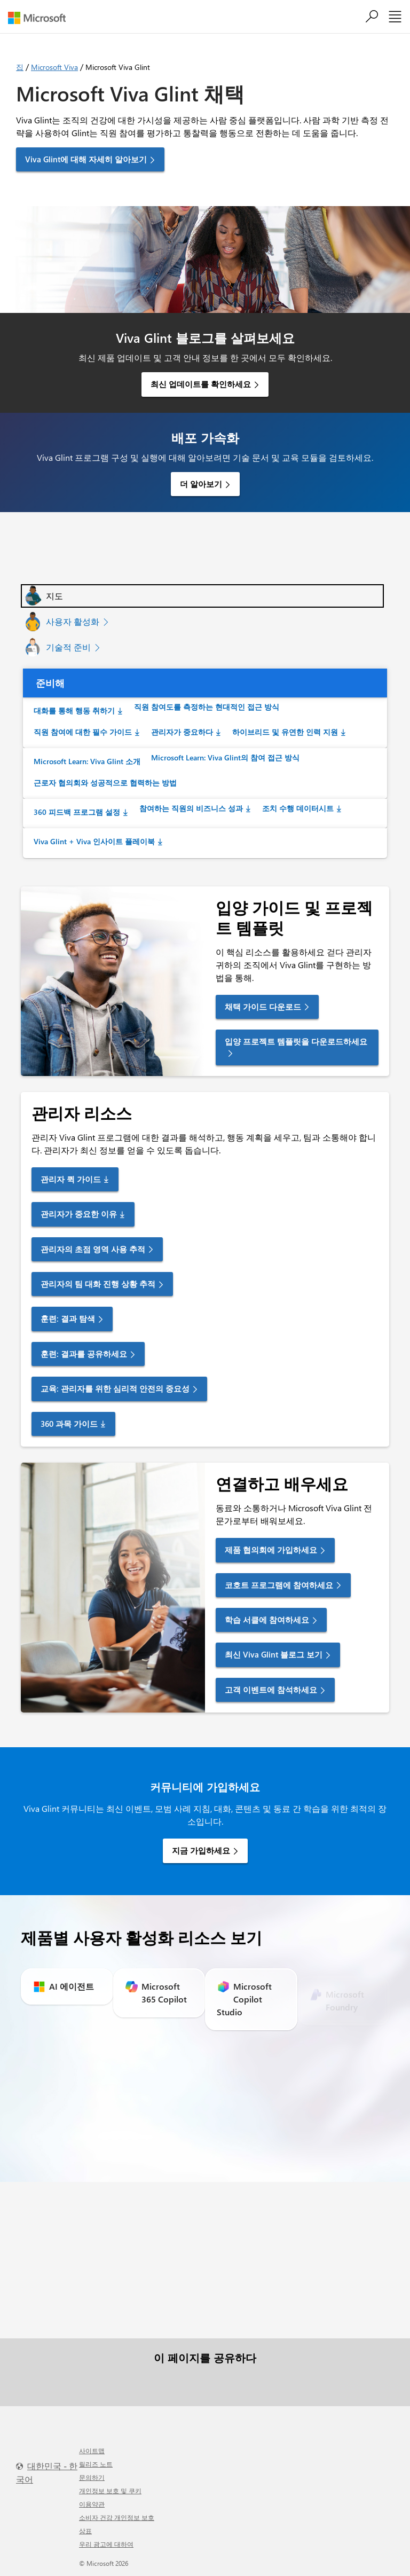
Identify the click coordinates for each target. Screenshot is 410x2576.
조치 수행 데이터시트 (298, 808)
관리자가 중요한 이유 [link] (79, 1213)
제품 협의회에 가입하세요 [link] (271, 1549)
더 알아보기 (201, 483)
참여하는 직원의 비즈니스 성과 (191, 808)
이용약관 (92, 2504)
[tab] (202, 596)
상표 (85, 2530)
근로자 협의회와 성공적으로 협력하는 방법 (105, 782)
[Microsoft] (41, 18)
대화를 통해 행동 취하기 (74, 710)
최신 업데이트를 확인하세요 (201, 384)
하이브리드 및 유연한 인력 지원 (285, 732)
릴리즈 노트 (96, 2464)
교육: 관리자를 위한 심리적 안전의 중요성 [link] (115, 1388)
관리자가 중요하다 (182, 732)
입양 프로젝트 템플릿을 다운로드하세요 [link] (296, 1041)
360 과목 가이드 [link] (69, 1423)
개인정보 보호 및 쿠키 (110, 2490)
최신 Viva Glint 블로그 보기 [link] (273, 1654)
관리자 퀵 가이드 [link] (71, 1179)
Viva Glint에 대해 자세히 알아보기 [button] (86, 159)
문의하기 (92, 2477)
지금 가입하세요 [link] (201, 1850)
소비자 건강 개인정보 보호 (116, 2517)
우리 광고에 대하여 (106, 2544)
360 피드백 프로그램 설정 (77, 812)
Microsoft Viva (54, 67)
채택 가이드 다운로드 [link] (263, 1006)
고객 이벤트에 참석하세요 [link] (271, 1689)
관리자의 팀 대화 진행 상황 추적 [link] (98, 1283)
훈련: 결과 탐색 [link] (68, 1318)
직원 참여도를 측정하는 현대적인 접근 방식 (206, 707)
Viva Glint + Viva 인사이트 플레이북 (94, 841)
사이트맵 (92, 2450)
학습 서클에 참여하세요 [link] (267, 1619)
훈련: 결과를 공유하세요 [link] (84, 1353)
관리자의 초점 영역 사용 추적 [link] (93, 1249)
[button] (202, 596)
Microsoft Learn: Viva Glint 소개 (87, 761)
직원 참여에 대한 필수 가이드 (83, 732)
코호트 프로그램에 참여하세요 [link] (279, 1585)
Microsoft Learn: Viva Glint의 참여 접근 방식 (225, 757)
